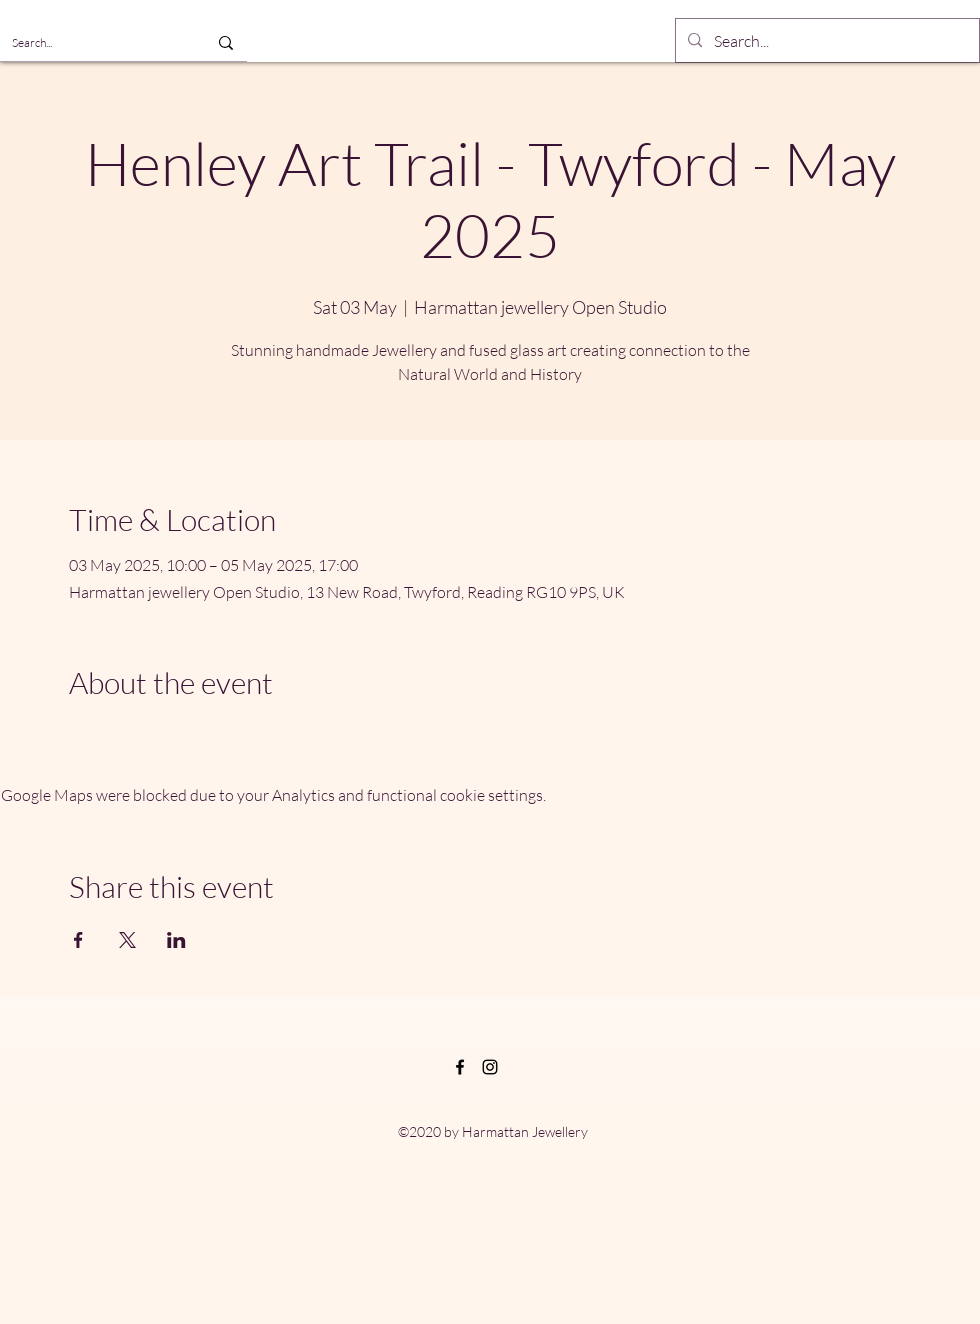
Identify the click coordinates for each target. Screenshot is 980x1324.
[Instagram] (490, 1067)
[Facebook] (460, 1067)
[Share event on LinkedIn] (176, 940)
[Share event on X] (127, 940)
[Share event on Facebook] (78, 940)
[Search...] (87, 43)
